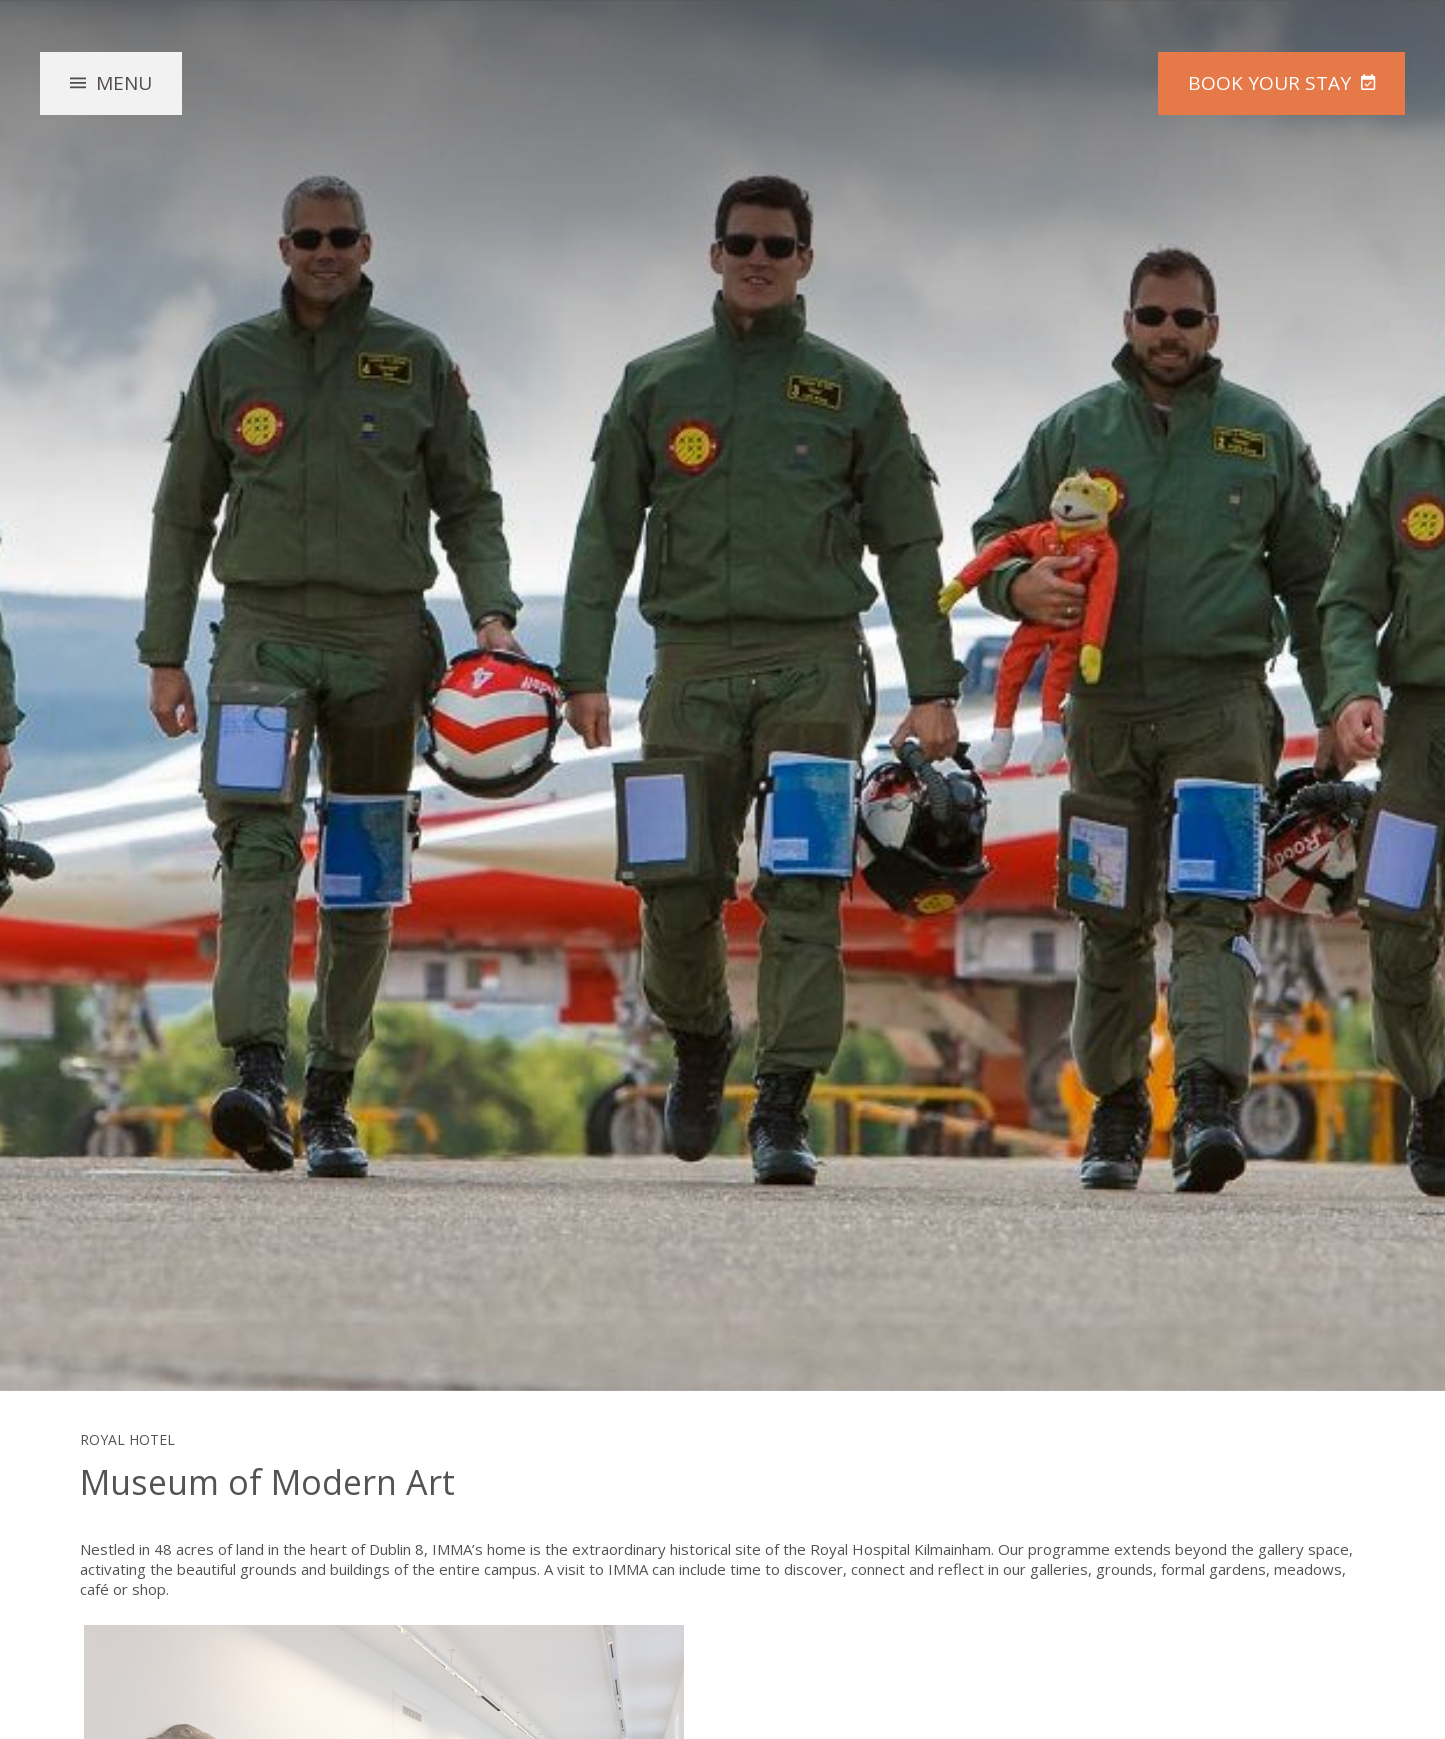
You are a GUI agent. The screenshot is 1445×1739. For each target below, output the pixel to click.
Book (1269, 83)
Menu (124, 83)
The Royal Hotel (723, 126)
